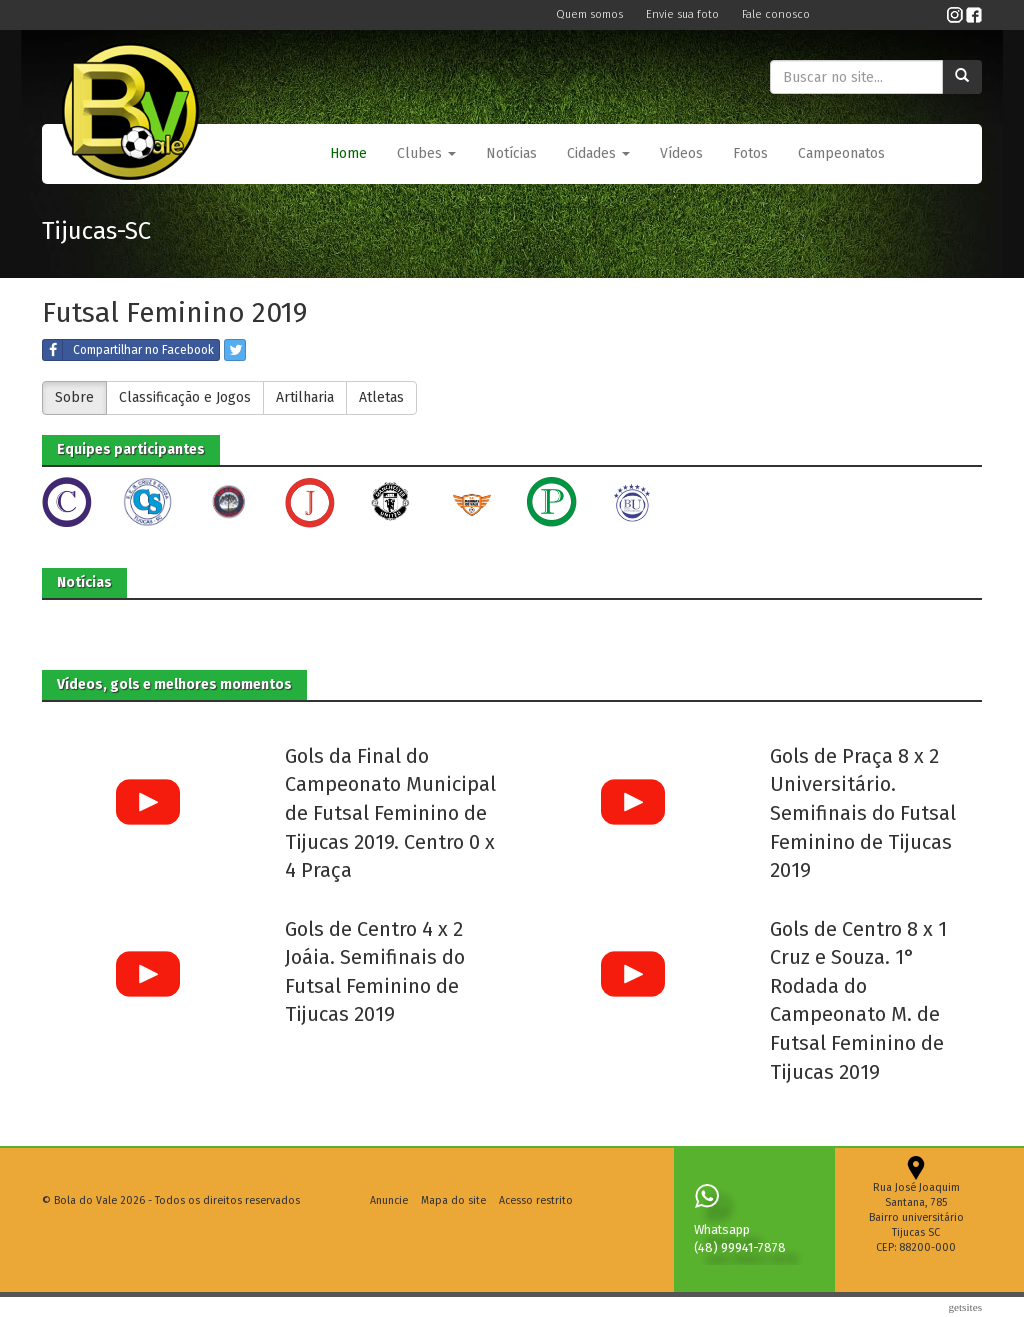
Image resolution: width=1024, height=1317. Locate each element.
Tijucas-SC (96, 231)
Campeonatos (841, 153)
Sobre (74, 397)
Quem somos (591, 14)
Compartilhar (128, 350)
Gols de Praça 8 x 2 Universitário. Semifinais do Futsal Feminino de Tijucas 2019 (863, 813)
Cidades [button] (598, 153)
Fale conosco (776, 14)
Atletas (381, 397)
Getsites (965, 1307)
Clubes (426, 153)
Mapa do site (453, 1200)
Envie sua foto (684, 14)
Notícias (511, 153)
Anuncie (389, 1200)
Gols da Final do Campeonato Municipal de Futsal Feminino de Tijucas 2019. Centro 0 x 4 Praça (390, 813)
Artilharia (305, 397)
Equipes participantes (131, 449)
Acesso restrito (536, 1200)
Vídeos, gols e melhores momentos (174, 684)
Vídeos (681, 153)
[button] (426, 154)
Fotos (750, 153)
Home (348, 153)
